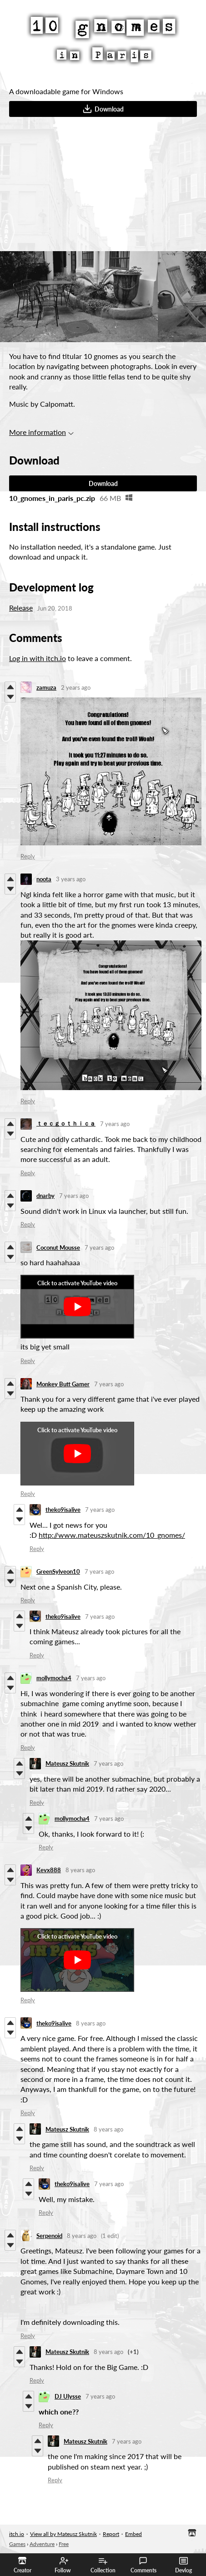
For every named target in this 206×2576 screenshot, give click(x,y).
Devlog (183, 2565)
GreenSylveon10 (58, 1571)
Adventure (42, 2544)
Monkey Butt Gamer (63, 1384)
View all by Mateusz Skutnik (63, 2534)
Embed (133, 2534)
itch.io (16, 2534)
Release (21, 607)
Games (17, 2544)
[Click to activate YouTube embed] (77, 1307)
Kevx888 (48, 1870)
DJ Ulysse (68, 2396)
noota (43, 879)
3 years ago (70, 879)
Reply (27, 856)
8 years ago (80, 1870)
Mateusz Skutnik (67, 1763)
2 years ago (75, 687)
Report (111, 2534)
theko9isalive (62, 1509)
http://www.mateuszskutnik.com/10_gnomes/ (112, 1534)
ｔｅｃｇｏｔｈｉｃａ (65, 1123)
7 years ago (115, 1123)
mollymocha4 (53, 1678)
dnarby (45, 1195)
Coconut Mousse (58, 1247)
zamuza (46, 687)
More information (41, 432)
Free (64, 2544)
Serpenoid (49, 2235)
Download (103, 109)
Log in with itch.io (37, 658)
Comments (143, 2565)
